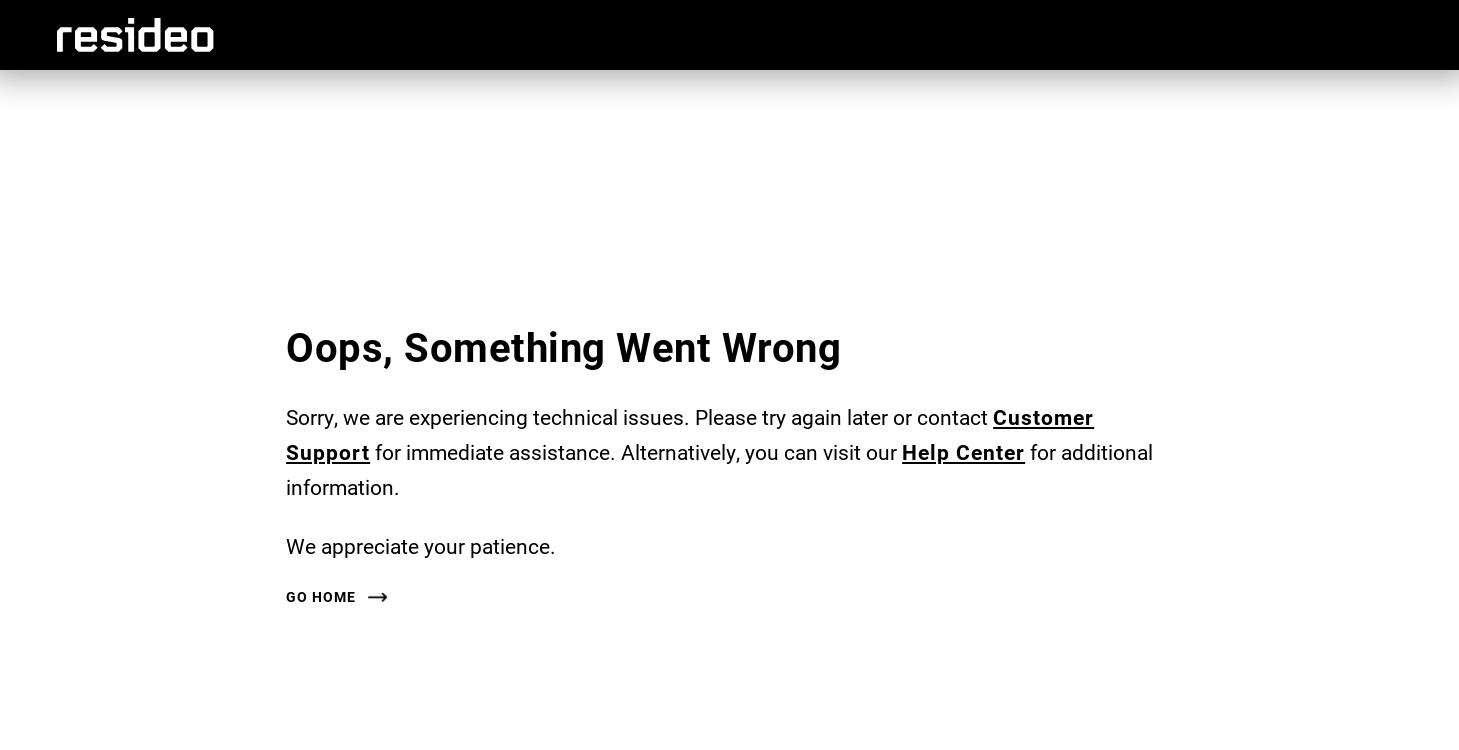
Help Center (963, 452)
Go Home (321, 597)
